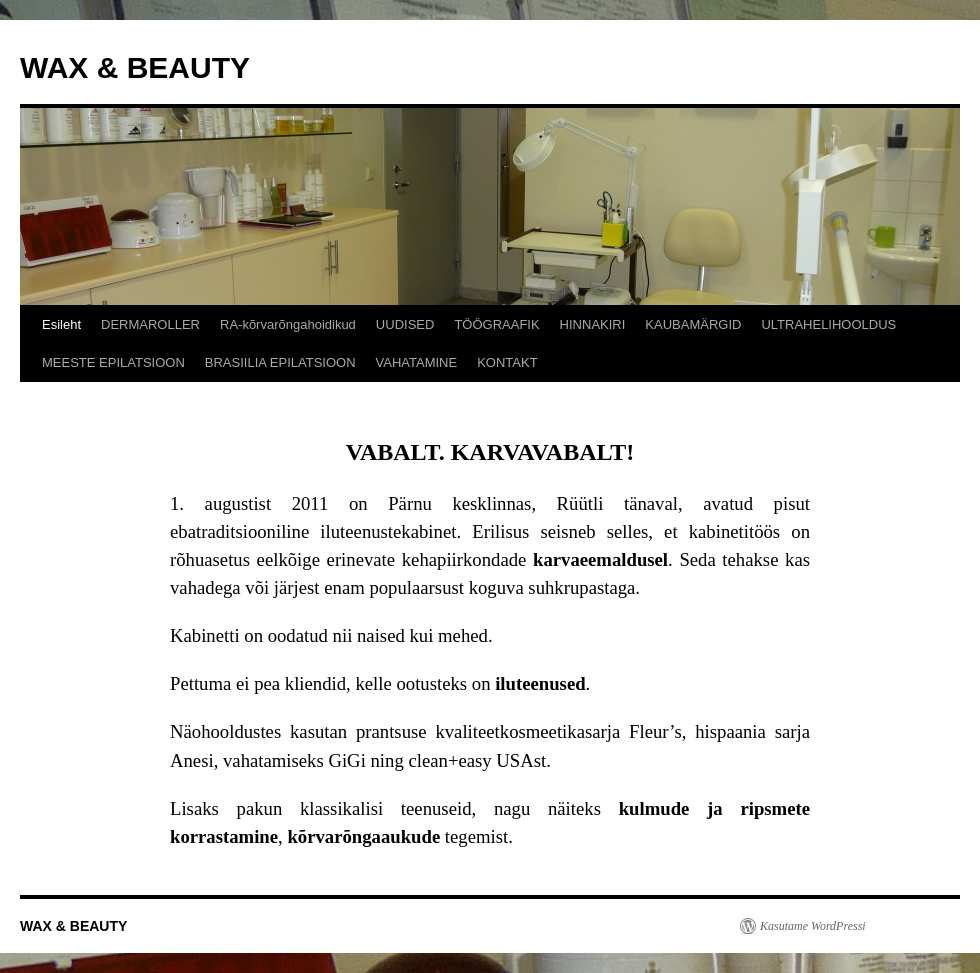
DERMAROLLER (150, 324)
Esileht (61, 324)
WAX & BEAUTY (135, 67)
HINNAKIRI (593, 324)
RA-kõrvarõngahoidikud (288, 324)
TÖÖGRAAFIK (496, 324)
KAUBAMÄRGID (693, 324)
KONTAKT (507, 362)
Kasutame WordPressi (813, 926)
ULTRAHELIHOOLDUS (828, 324)
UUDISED (405, 324)
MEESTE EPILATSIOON (113, 362)
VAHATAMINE (417, 362)
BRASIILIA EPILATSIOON (280, 362)
